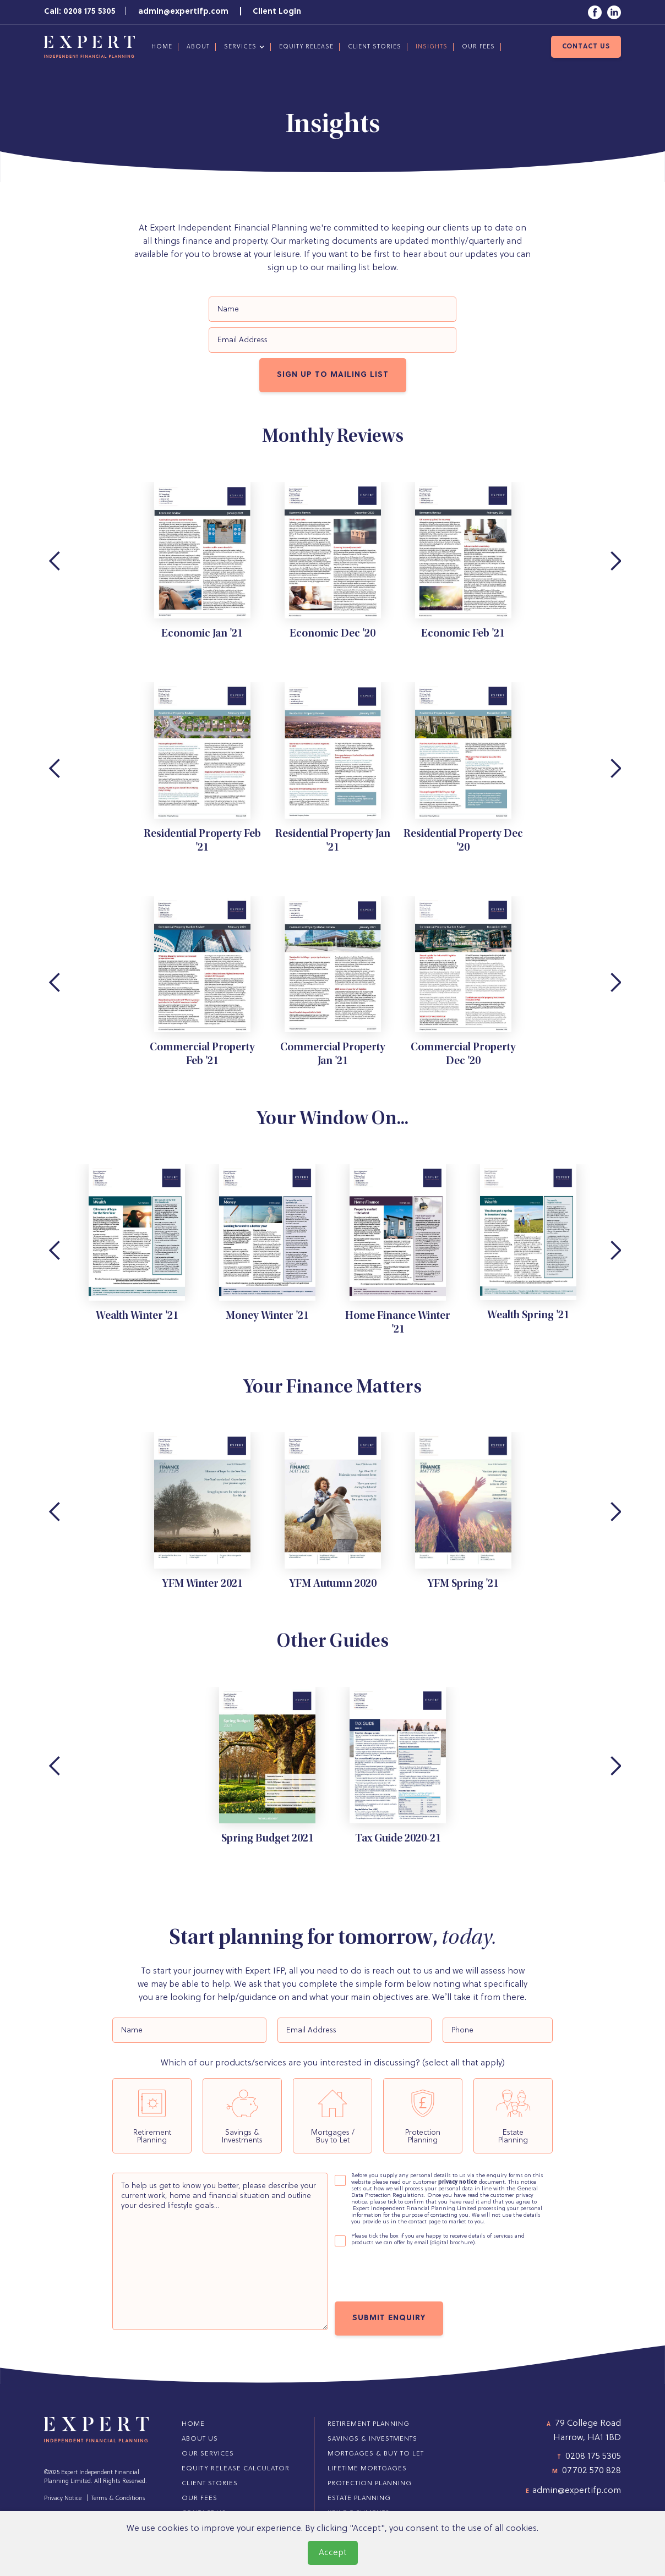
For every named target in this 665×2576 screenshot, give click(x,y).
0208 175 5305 (593, 2457)
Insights (432, 46)
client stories (374, 46)
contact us (586, 47)
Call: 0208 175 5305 (80, 12)
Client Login (277, 12)
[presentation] (418, 2275)
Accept (333, 2553)
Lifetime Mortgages (367, 2469)
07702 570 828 (591, 2471)
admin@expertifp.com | (195, 12)
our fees (478, 46)
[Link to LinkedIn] (614, 12)
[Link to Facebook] (595, 12)
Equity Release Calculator (236, 2469)
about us (200, 2439)
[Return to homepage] (89, 47)
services (240, 46)
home (193, 2424)
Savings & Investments (372, 2439)
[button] (243, 47)
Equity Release (306, 46)
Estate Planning (359, 2498)
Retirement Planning (369, 2424)
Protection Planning (370, 2483)
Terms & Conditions (118, 2498)
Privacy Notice (62, 2498)
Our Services (208, 2454)
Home (161, 46)
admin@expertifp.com (576, 2491)
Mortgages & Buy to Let (376, 2454)
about (198, 46)
